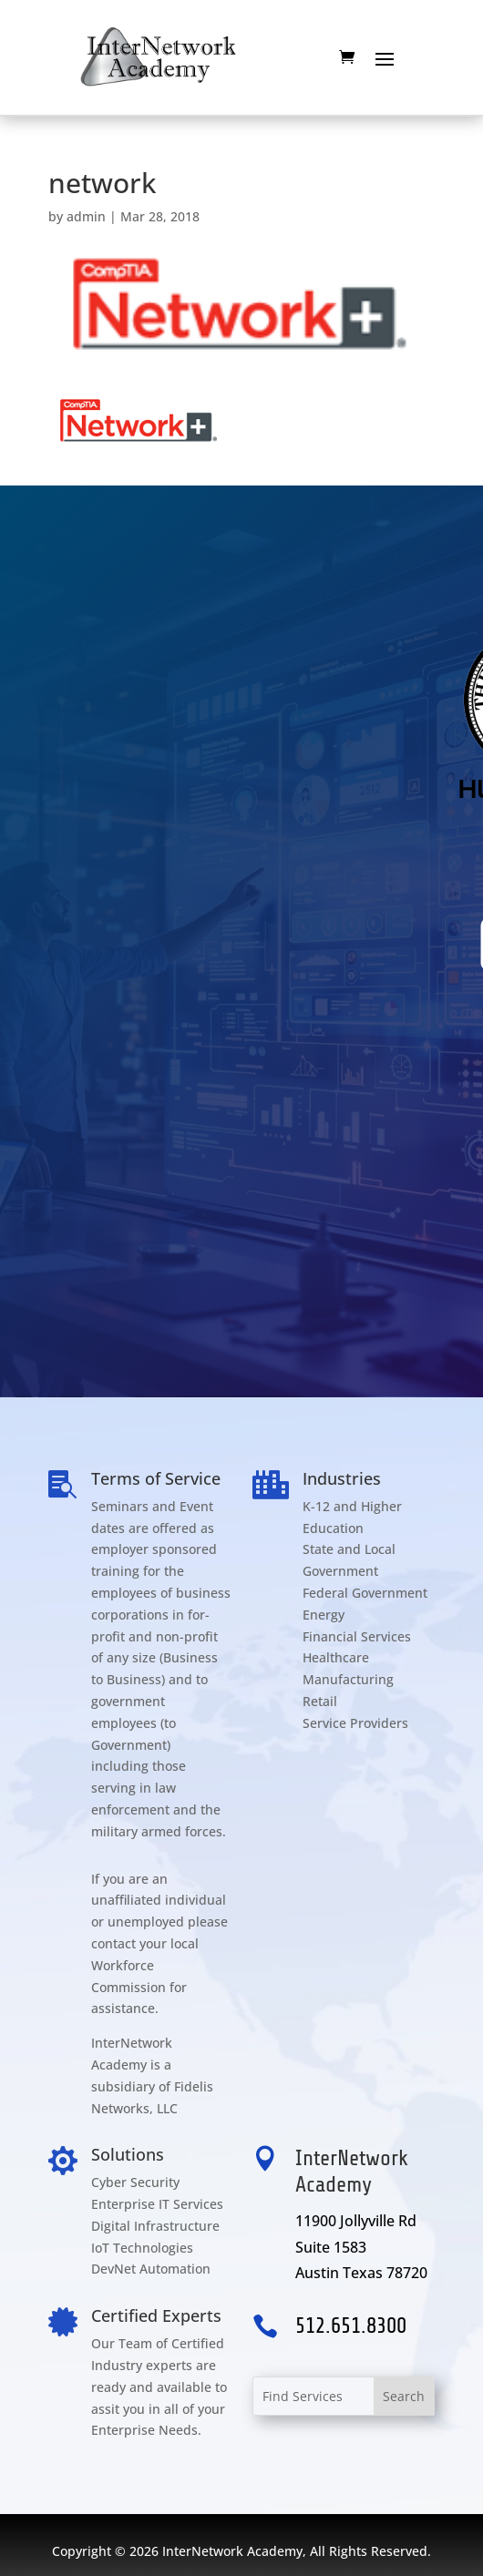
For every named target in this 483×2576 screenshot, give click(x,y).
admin (86, 216)
